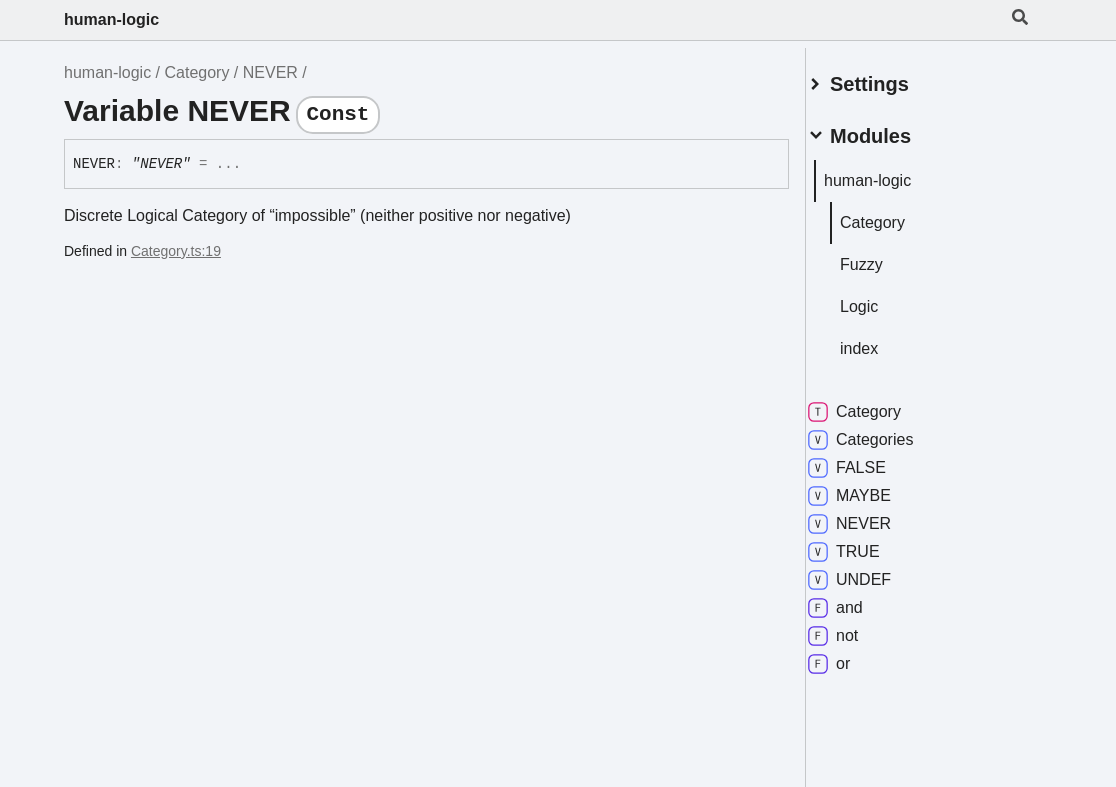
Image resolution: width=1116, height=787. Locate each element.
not (857, 628)
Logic (883, 298)
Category (197, 72)
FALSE (871, 460)
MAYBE (873, 488)
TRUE (868, 544)
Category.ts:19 (176, 251)
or (853, 656)
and (859, 600)
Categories (884, 432)
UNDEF (873, 572)
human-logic (111, 19)
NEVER (270, 72)
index (883, 340)
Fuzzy (885, 256)
